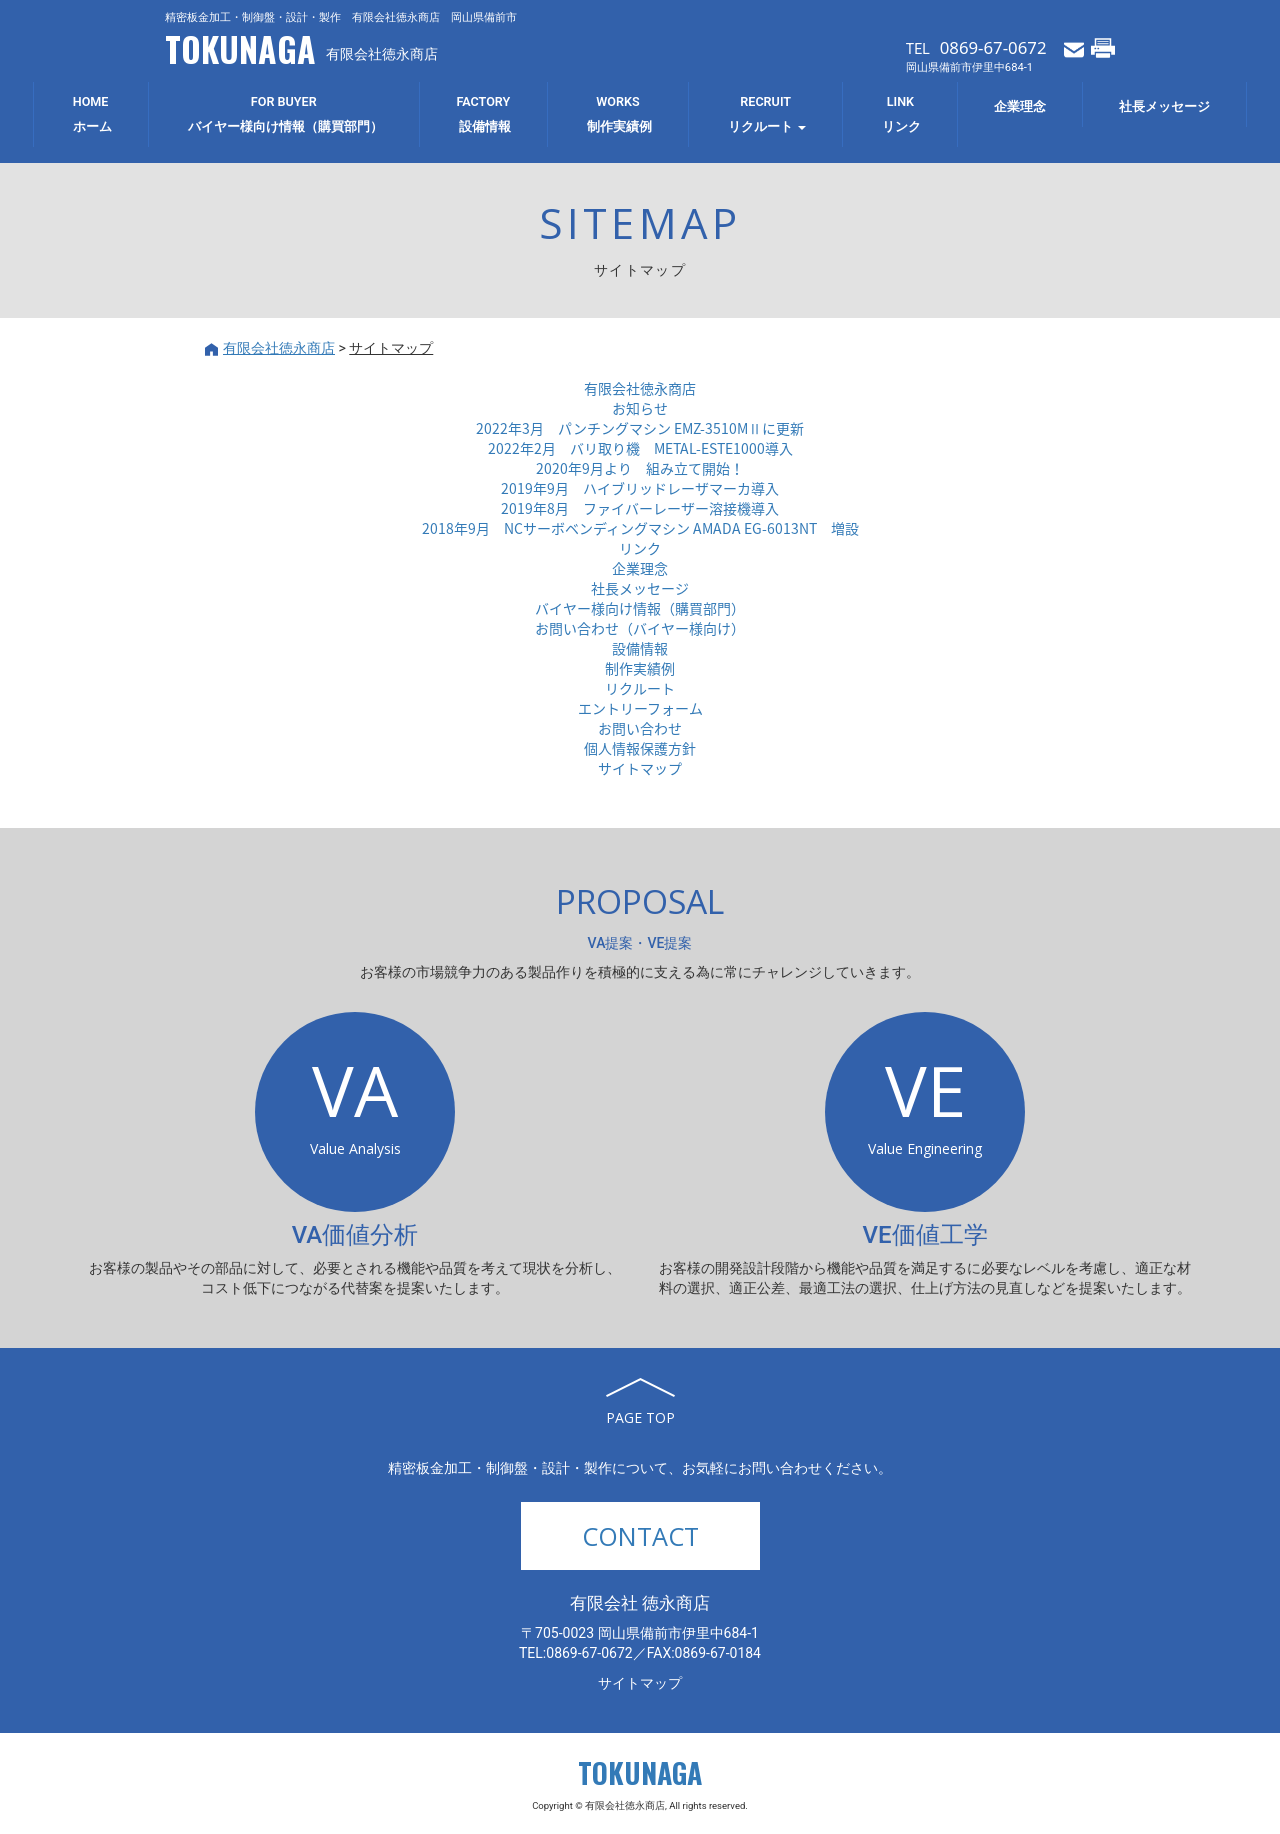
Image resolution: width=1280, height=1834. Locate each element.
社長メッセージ (640, 588)
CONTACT (640, 1536)
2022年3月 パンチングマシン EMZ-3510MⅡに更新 (640, 428)
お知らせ (640, 408)
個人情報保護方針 (640, 748)
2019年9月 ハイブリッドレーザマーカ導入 (640, 488)
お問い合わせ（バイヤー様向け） (640, 628)
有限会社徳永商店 (640, 388)
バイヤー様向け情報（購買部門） (640, 608)
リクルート (640, 688)
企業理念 (640, 568)
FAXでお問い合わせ (1103, 48)
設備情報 (640, 648)
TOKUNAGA (240, 49)
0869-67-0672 (993, 47)
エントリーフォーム (640, 708)
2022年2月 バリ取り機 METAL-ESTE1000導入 (640, 448)
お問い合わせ (640, 728)
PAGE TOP (640, 1417)
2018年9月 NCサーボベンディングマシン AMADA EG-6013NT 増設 (640, 528)
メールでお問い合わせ (1074, 48)
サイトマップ (640, 768)
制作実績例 (640, 668)
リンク (640, 548)
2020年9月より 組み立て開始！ (640, 468)
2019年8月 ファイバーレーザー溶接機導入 (640, 508)
